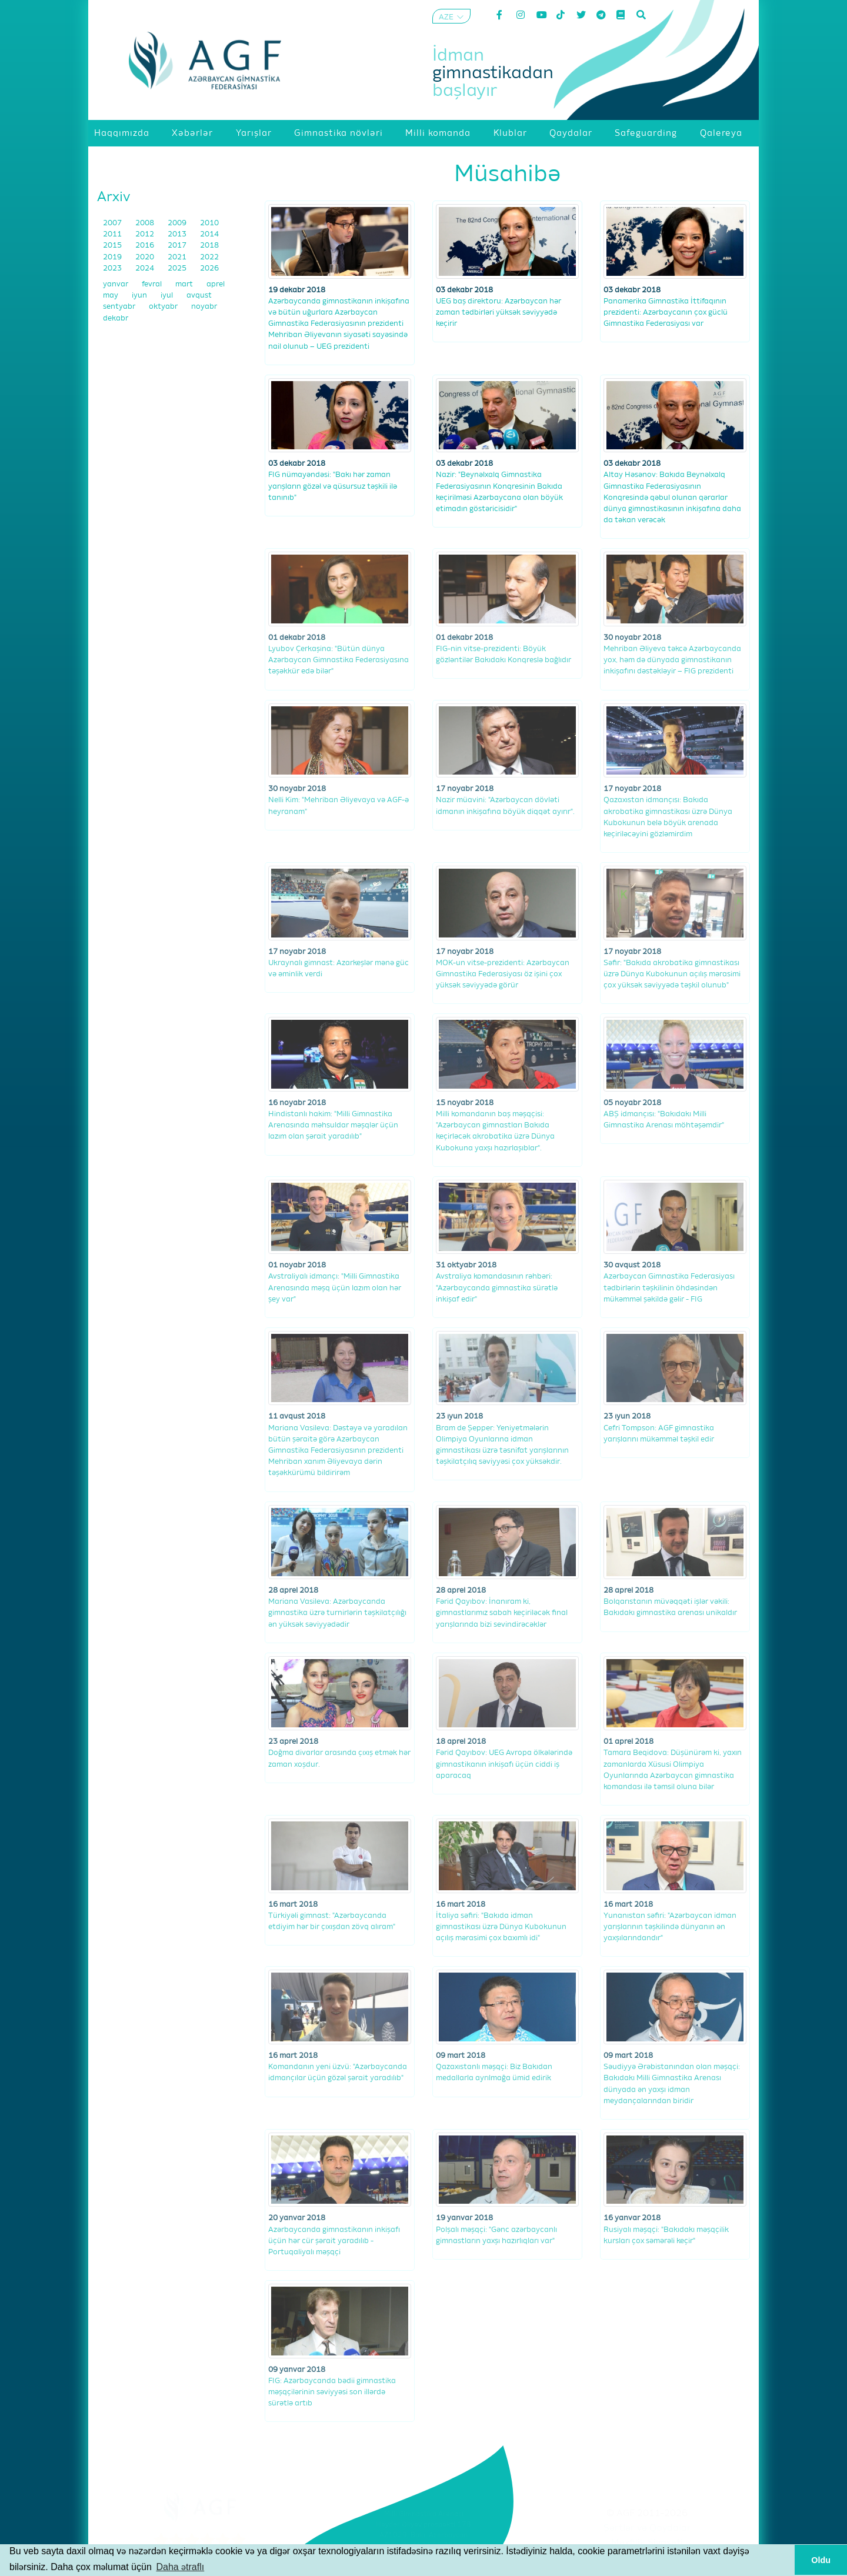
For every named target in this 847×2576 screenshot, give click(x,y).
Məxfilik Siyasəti (647, 2543)
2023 (113, 268)
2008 (145, 223)
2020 (145, 257)
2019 (113, 257)
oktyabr (164, 307)
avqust (199, 295)
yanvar (116, 284)
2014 (209, 234)
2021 (178, 257)
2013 (178, 234)
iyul (168, 295)
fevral (153, 284)
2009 (178, 223)
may (111, 295)
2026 (209, 268)
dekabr (115, 318)
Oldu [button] (821, 2560)
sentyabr (120, 307)
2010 (209, 223)
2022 (209, 257)
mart (185, 284)
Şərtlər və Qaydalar (647, 2528)
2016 (145, 245)
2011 (113, 234)
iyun (140, 295)
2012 (145, 234)
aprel (215, 284)
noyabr (204, 307)
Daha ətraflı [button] (180, 2567)
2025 (178, 268)
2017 (178, 245)
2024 (145, 268)
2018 (209, 245)
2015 (113, 245)
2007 (113, 223)
